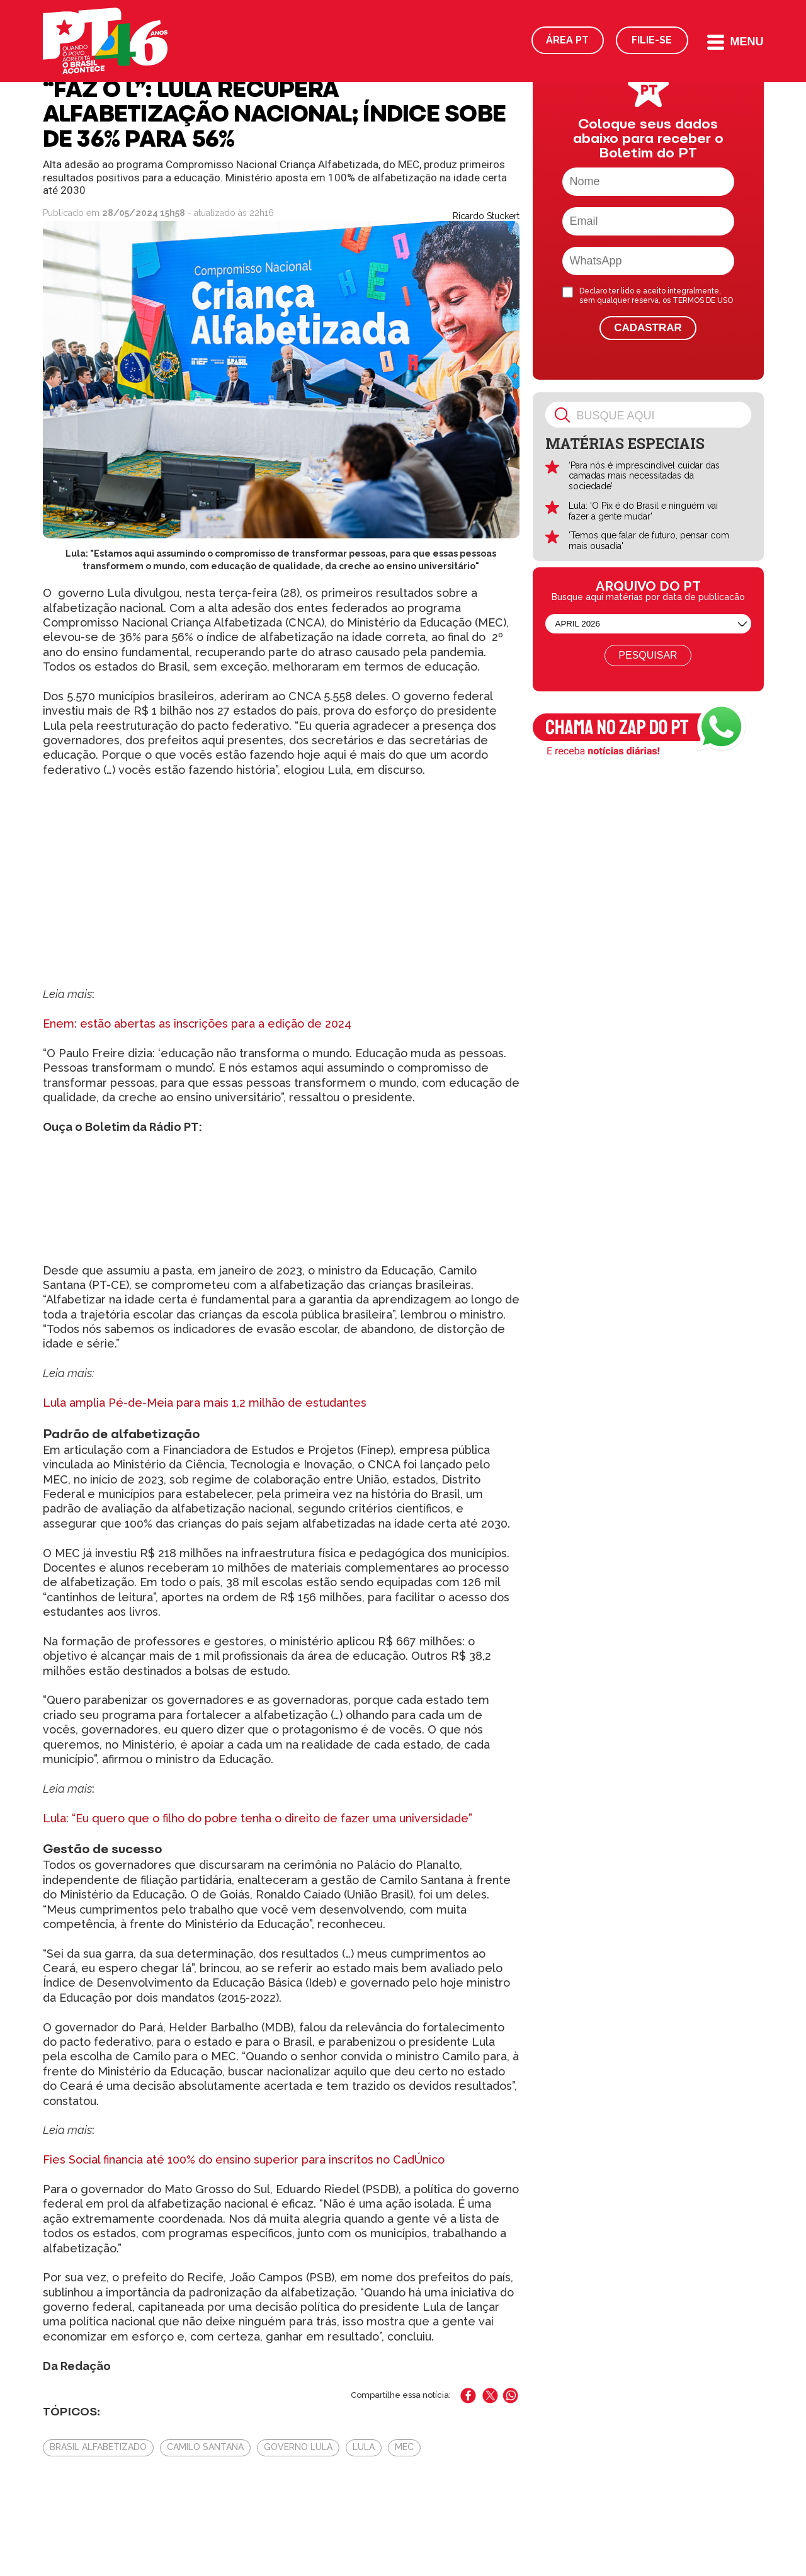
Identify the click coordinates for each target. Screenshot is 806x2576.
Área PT (567, 40)
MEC (404, 2447)
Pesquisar (647, 655)
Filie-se (652, 40)
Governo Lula (298, 2447)
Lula (364, 2447)
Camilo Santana (205, 2447)
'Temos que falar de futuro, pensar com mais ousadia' (649, 540)
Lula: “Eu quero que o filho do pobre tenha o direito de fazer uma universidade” (257, 1818)
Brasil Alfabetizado (98, 2447)
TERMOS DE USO (703, 300)
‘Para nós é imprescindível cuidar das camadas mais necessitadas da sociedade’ (644, 476)
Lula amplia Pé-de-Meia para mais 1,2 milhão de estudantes (204, 1402)
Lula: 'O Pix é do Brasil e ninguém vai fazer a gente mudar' (643, 511)
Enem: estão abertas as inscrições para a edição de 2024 (197, 1023)
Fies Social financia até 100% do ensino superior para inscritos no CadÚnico (244, 2159)
